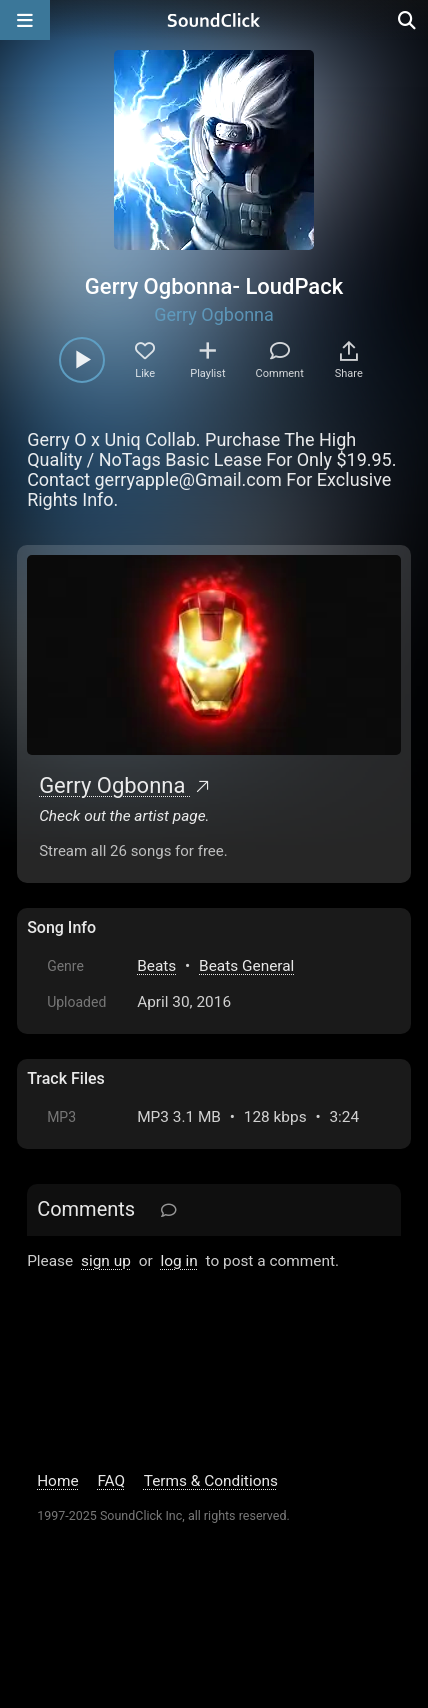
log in (178, 1261)
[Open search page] (408, 20)
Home (57, 1481)
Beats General (246, 966)
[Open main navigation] (25, 20)
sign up (106, 1261)
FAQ (111, 1481)
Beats (156, 966)
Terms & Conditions (211, 1481)
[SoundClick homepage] (214, 20)
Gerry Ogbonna (214, 314)
